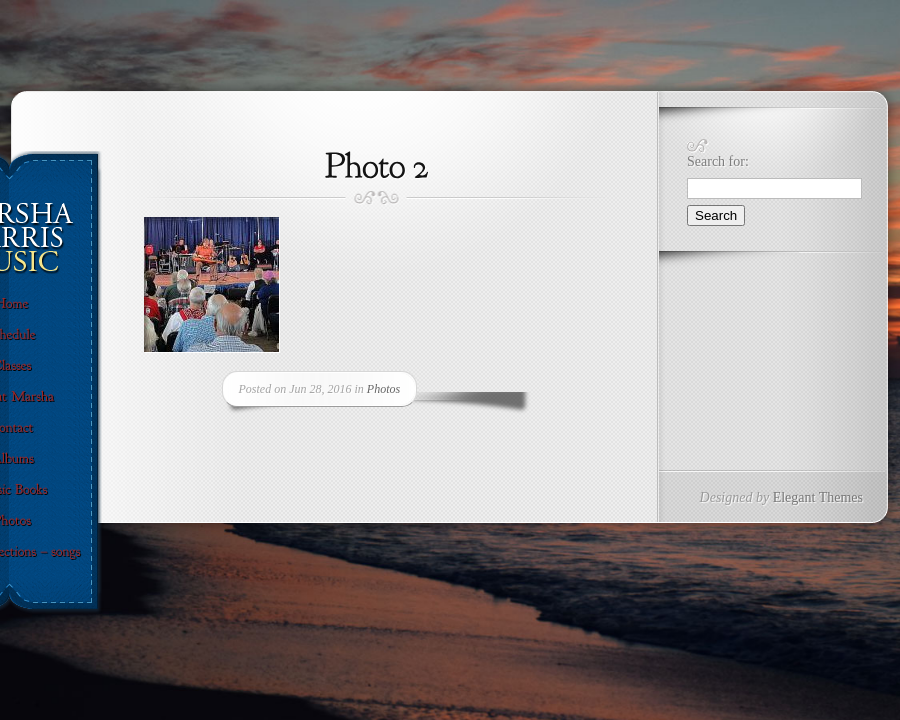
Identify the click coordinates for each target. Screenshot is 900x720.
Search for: (718, 161)
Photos (383, 389)
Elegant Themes (818, 497)
